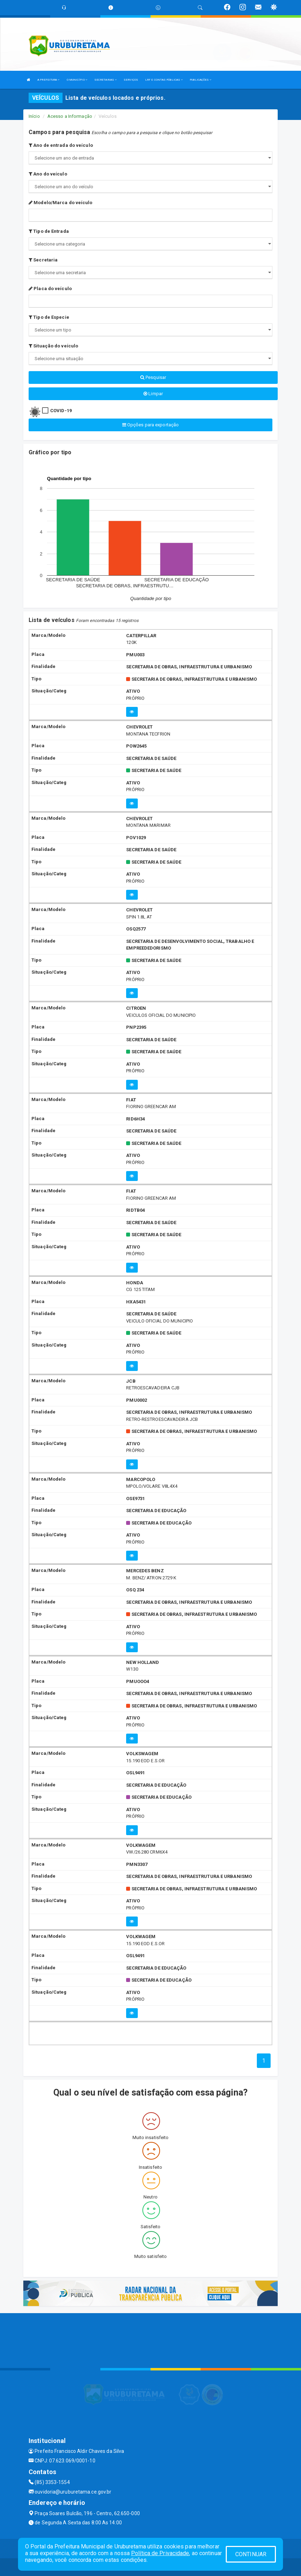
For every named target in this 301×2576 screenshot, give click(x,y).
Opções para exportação (150, 424)
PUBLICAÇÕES (200, 79)
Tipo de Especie (49, 317)
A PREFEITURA (48, 79)
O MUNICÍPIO (77, 79)
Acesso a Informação (69, 116)
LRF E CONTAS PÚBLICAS (164, 79)
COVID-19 (61, 410)
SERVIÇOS (131, 79)
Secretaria (43, 260)
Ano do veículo (48, 174)
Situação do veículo (53, 345)
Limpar (153, 393)
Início (34, 116)
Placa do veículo (50, 288)
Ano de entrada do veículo (61, 145)
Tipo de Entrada (49, 231)
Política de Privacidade (160, 2553)
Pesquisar (153, 377)
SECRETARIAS (105, 79)
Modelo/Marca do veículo (61, 202)
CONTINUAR (250, 2554)
